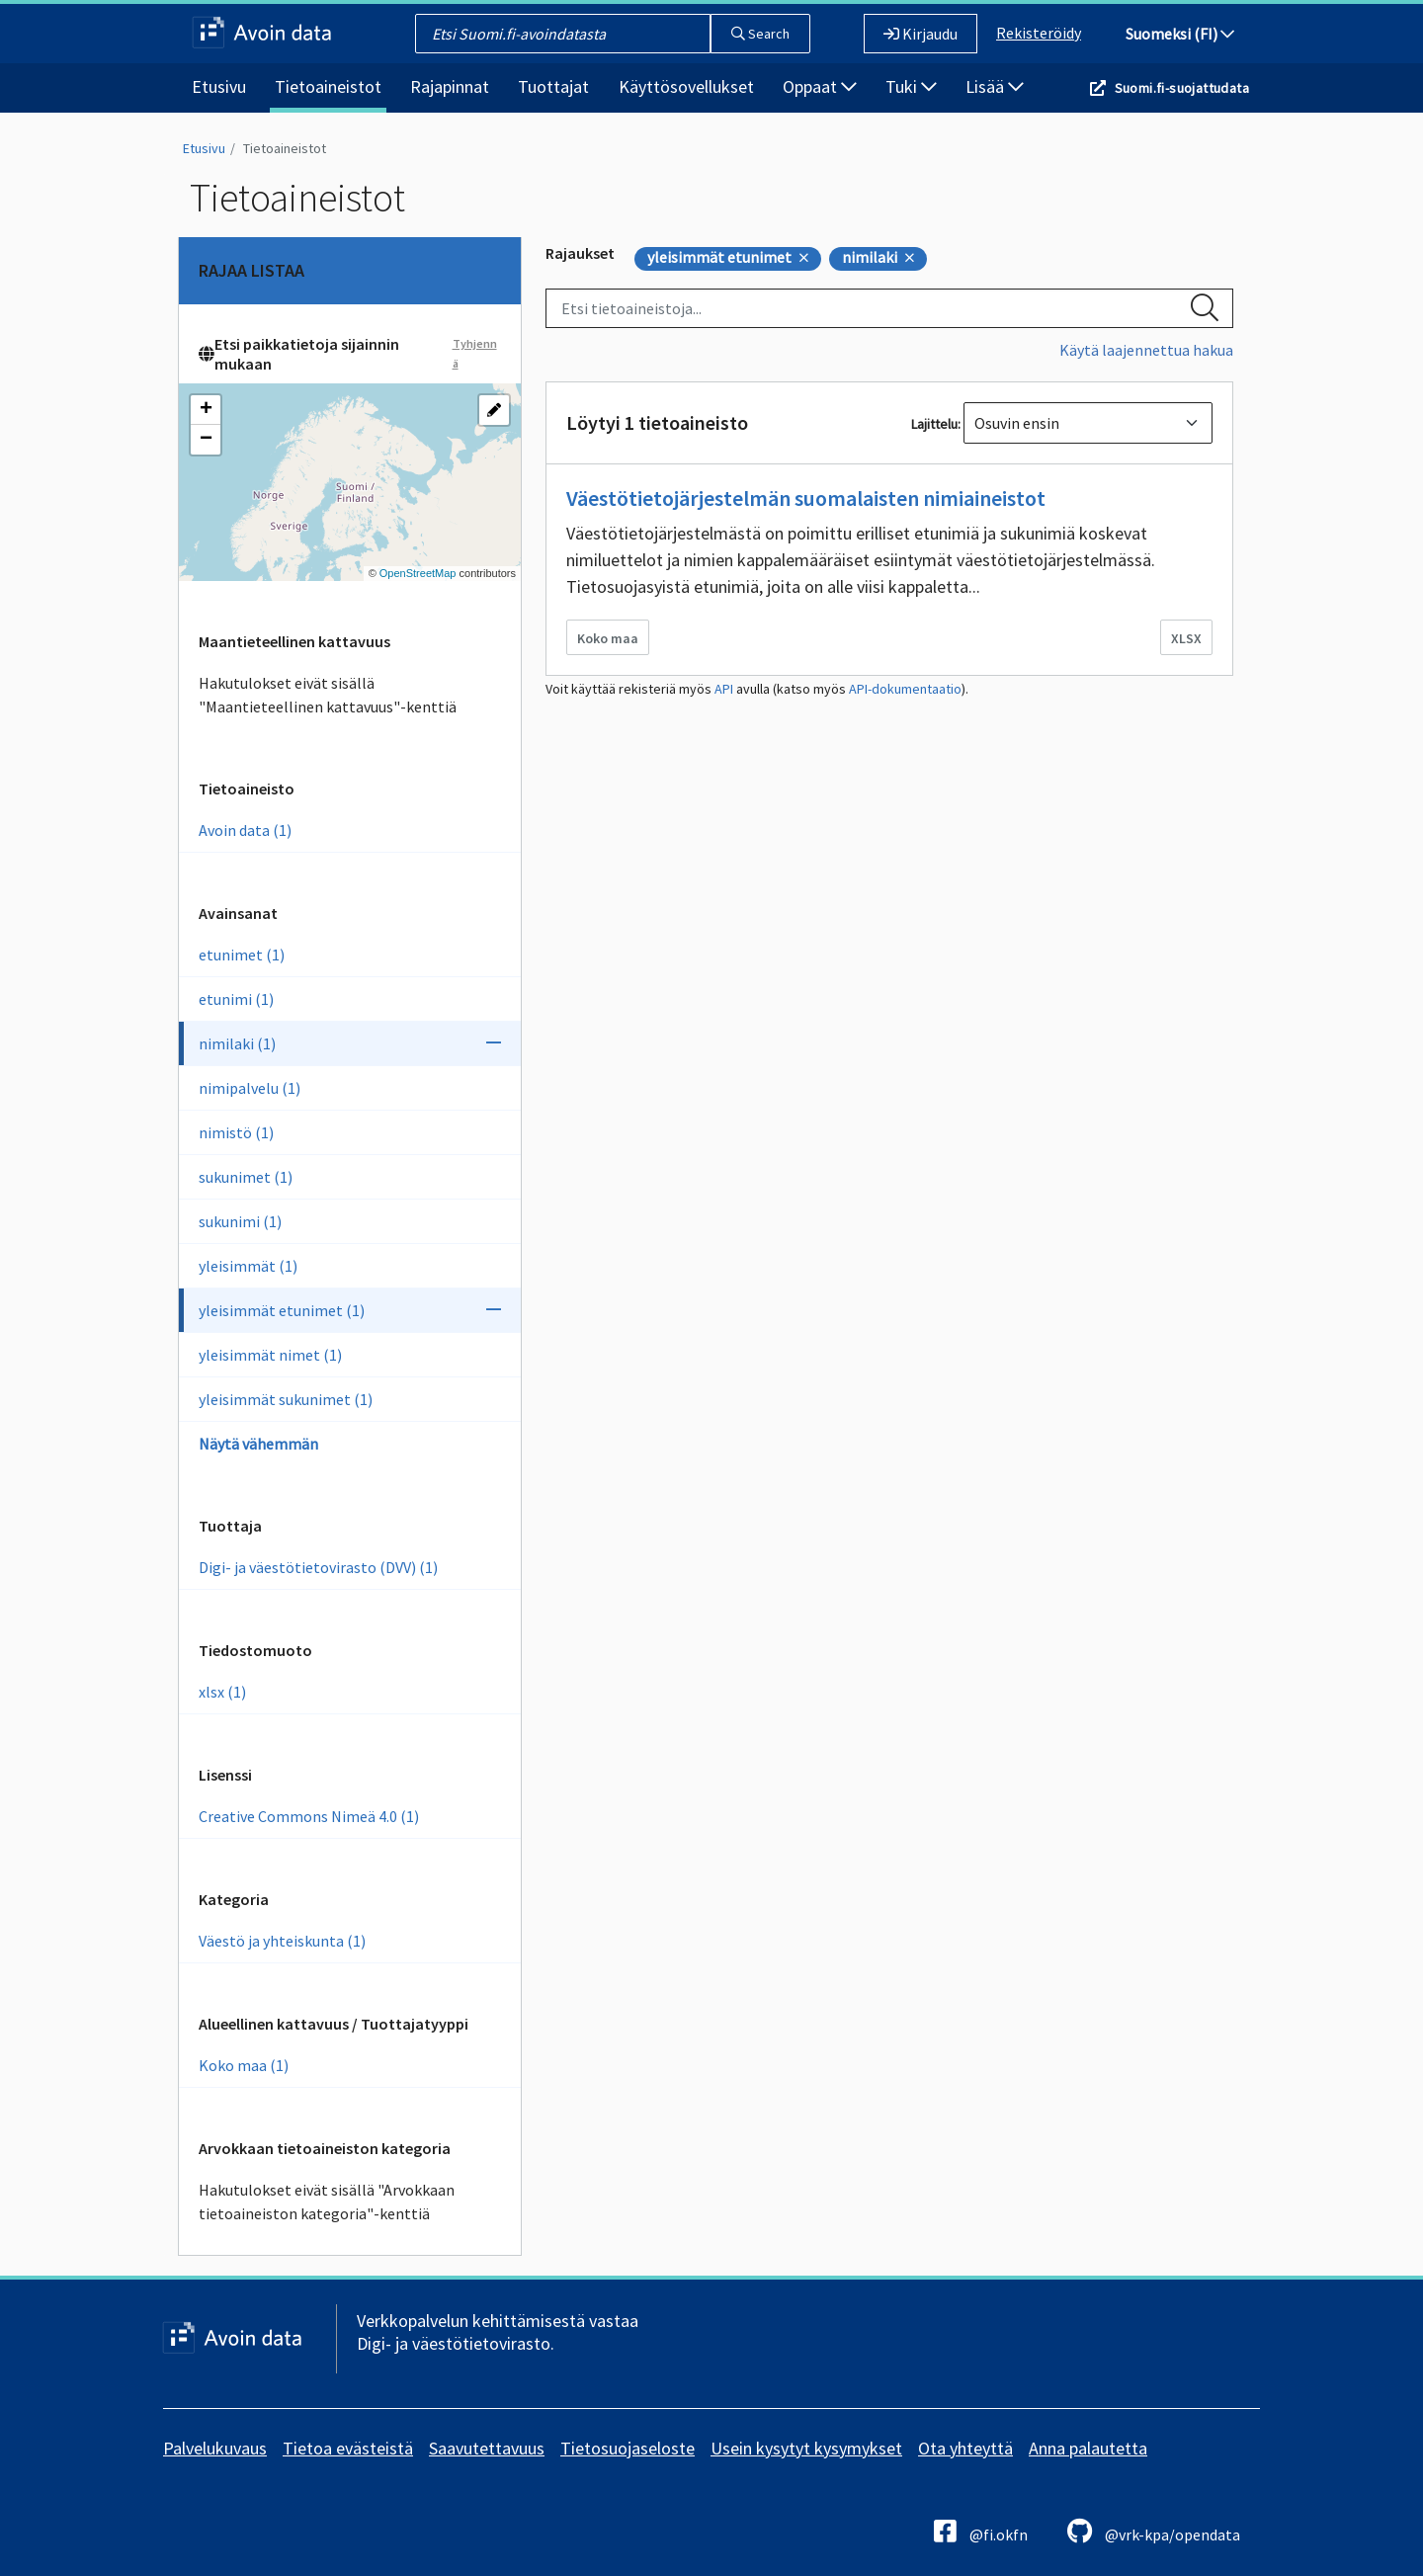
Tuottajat (553, 86)
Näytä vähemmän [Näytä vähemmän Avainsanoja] (258, 1444)
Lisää (994, 86)
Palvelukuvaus (215, 2448)
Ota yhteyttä (965, 2448)
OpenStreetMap (418, 573)
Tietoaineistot (328, 86)
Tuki (911, 86)
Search (760, 33)
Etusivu (219, 86)
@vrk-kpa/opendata (1153, 2531)
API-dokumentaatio (905, 689)
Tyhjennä (475, 353)
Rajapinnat (449, 86)
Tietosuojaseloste (627, 2448)
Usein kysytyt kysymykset (806, 2448)
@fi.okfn (981, 2531)
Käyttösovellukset (686, 86)
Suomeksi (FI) (1180, 33)
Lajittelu (934, 424)
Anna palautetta (1088, 2448)
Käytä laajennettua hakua (1146, 350)
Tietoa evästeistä (348, 2448)
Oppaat (820, 86)
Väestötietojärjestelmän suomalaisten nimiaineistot (806, 498)
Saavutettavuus (486, 2448)
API (723, 689)
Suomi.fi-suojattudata (1182, 88)
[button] (205, 410)
